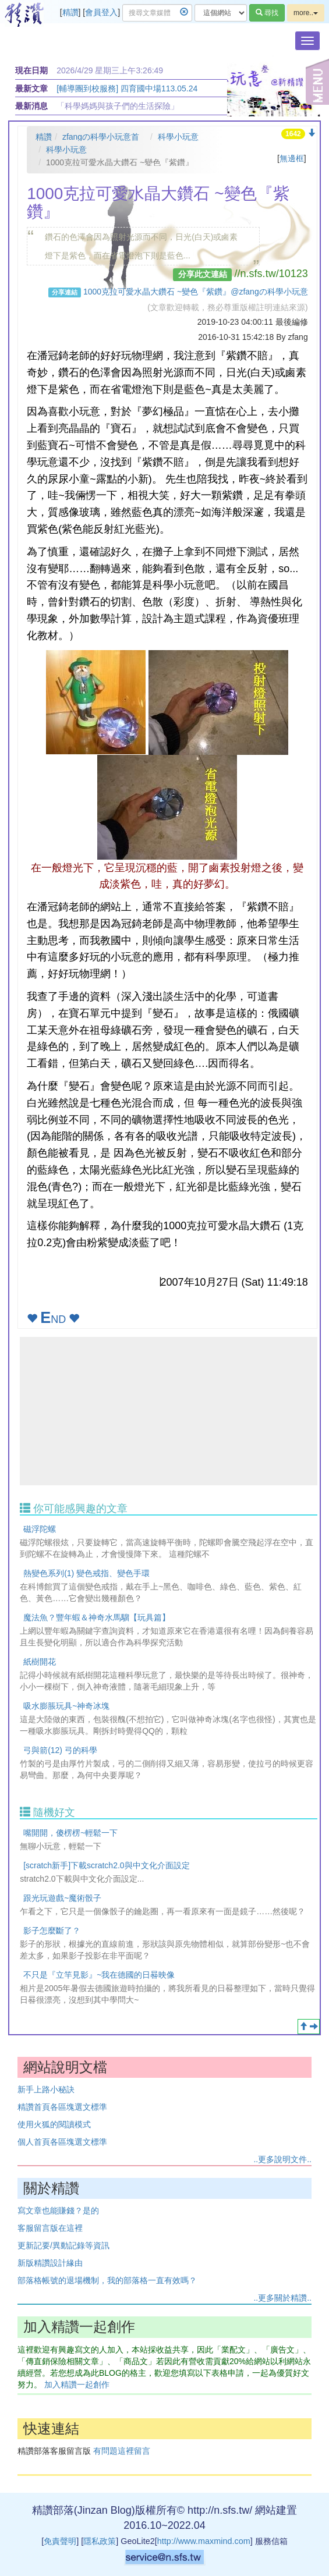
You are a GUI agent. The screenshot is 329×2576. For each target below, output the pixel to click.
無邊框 (292, 158)
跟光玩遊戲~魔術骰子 (62, 1898)
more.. (305, 13)
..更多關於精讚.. (282, 2297)
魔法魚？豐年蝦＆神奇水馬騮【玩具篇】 (96, 1617)
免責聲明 (60, 2541)
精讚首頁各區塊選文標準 (62, 2107)
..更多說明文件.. (282, 2159)
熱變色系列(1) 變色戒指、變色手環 (86, 1573)
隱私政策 (99, 2541)
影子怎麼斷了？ (51, 1930)
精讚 (70, 12)
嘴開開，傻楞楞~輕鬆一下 (70, 1832)
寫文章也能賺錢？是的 (58, 2210)
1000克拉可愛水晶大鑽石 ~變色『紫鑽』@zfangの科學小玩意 (195, 291)
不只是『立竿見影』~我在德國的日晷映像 (99, 1974)
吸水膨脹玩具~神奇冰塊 (66, 1706)
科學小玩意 (178, 136)
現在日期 (31, 70)
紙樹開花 (39, 1661)
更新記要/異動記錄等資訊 (63, 2245)
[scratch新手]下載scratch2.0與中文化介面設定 (106, 1865)
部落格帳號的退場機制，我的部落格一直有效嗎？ (107, 2280)
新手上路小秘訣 (46, 2089)
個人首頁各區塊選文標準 (62, 2141)
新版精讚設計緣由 (50, 2263)
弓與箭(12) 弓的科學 (60, 1750)
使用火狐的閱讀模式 (54, 2124)
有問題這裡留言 (121, 2451)
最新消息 (31, 106)
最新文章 (31, 88)
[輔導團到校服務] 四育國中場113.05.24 (126, 88)
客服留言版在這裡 (50, 2228)
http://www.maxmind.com (203, 2541)
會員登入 (101, 12)
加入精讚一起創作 (76, 2384)
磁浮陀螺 (39, 1529)
